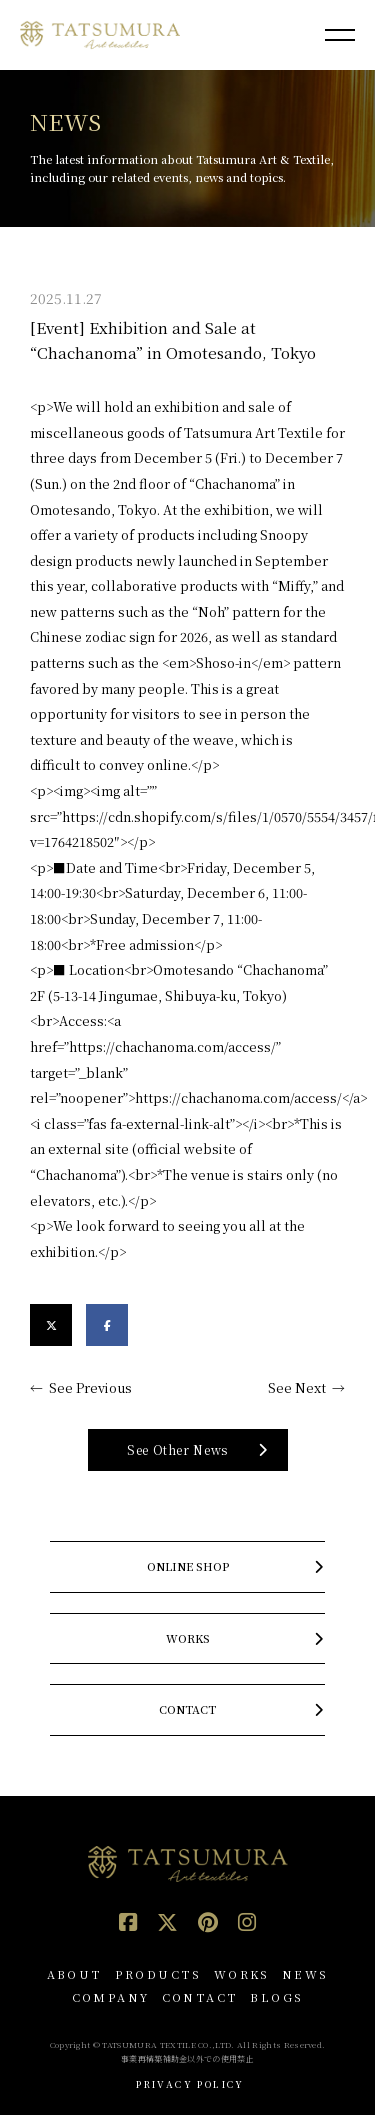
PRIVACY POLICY (190, 2084)
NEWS (305, 1974)
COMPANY (111, 1997)
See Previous (90, 1387)
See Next (297, 1387)
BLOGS (276, 1997)
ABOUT (75, 1974)
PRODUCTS (158, 1974)
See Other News (177, 1449)
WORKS (242, 1974)
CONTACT (200, 1997)
